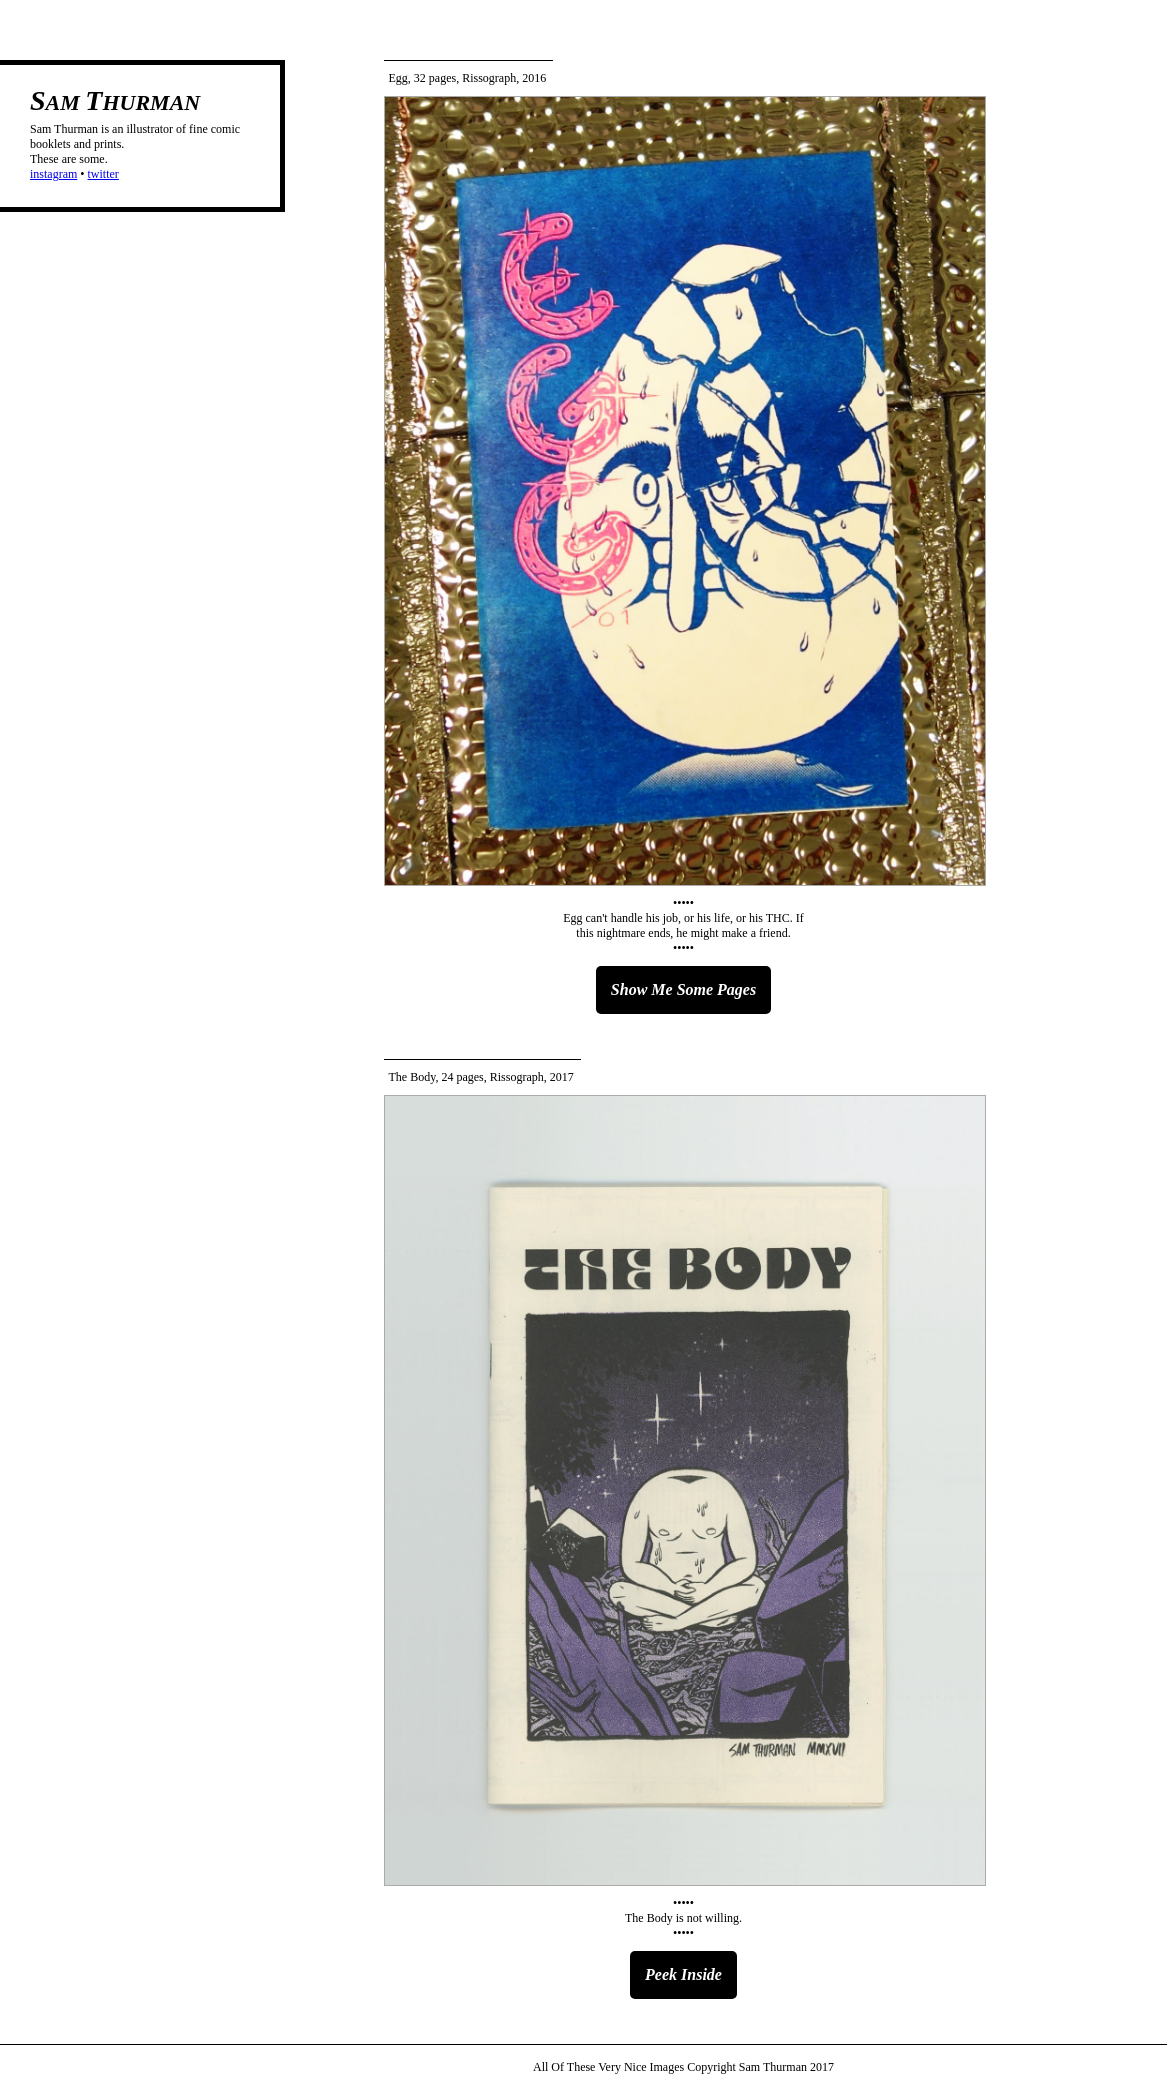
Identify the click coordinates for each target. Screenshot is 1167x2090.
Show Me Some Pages (683, 989)
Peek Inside (683, 1974)
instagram (53, 174)
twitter (103, 174)
